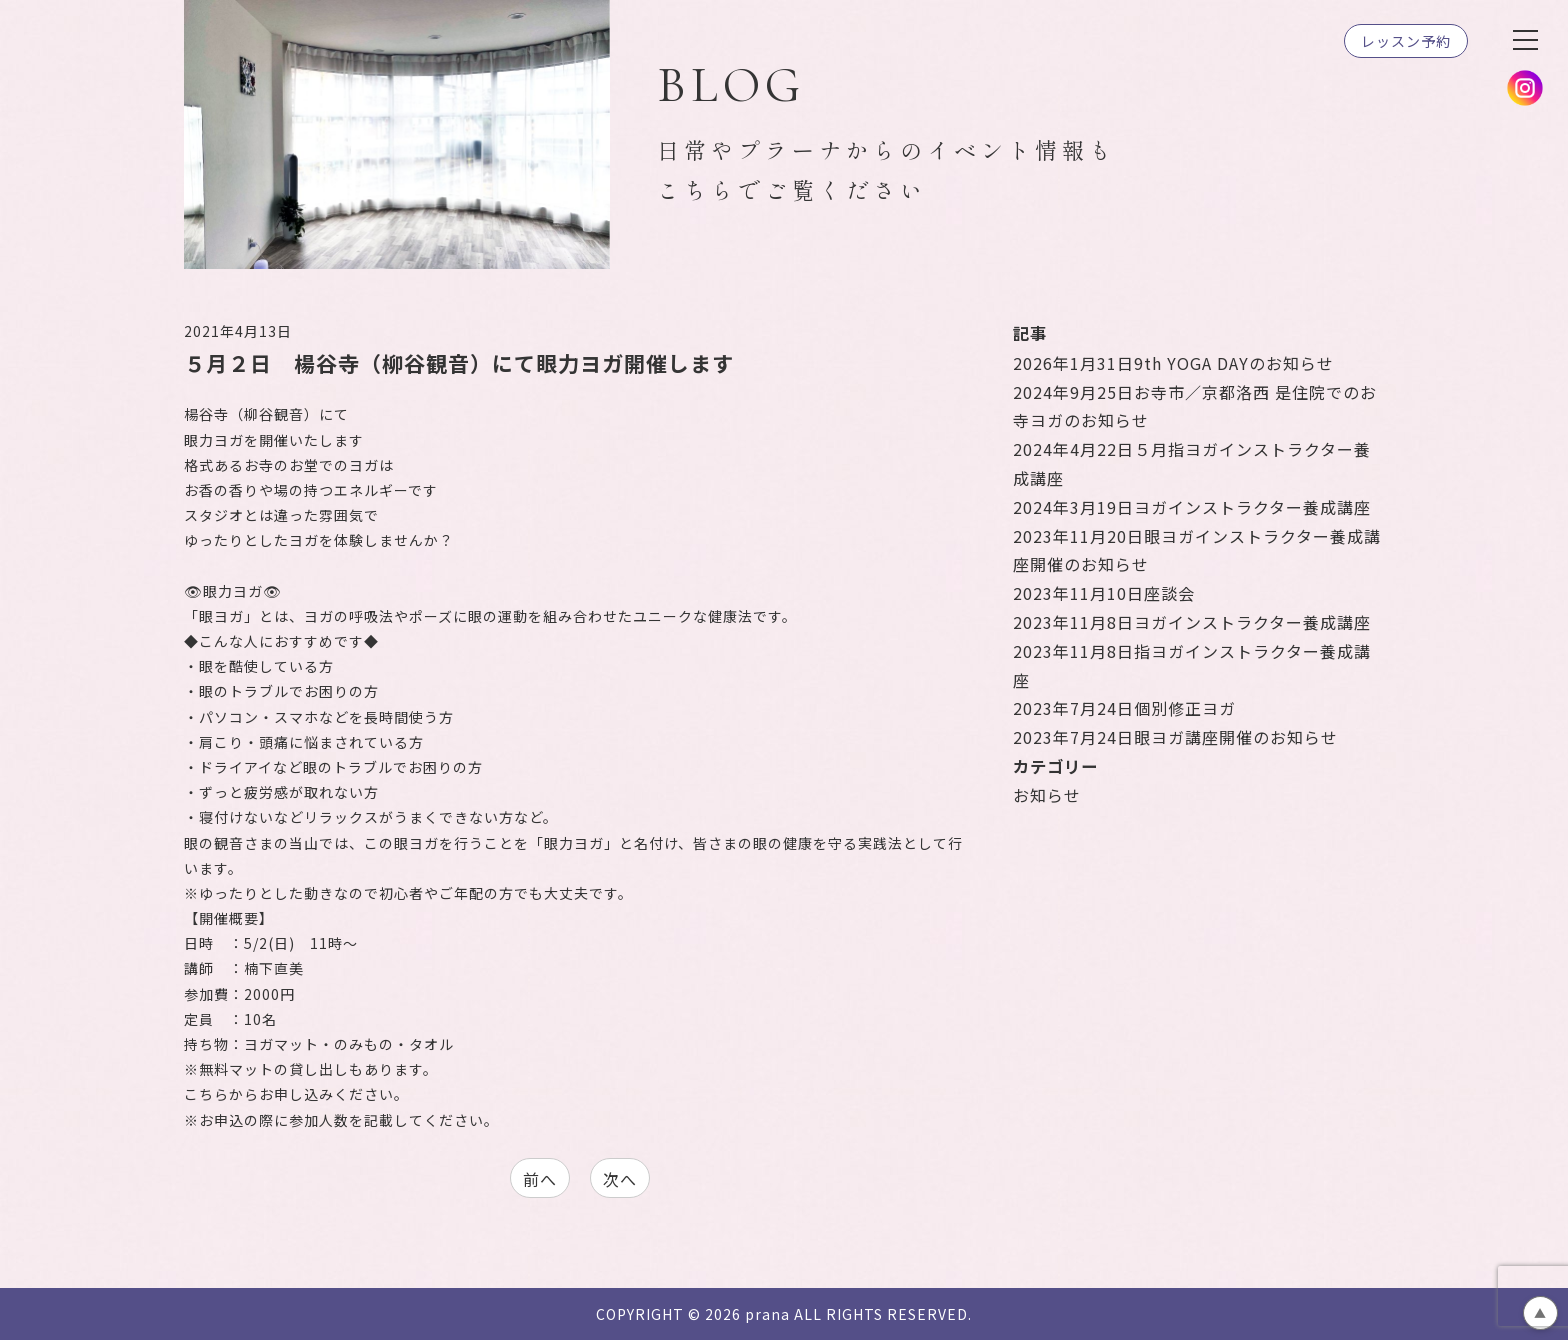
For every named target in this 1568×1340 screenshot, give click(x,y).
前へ (540, 1179)
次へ (620, 1179)
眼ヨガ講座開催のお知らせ (1175, 737)
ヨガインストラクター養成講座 (1192, 507)
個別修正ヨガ (1124, 708)
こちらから (221, 1094)
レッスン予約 (1406, 41)
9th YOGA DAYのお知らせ (1173, 363)
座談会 (1104, 593)
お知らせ (1047, 795)
